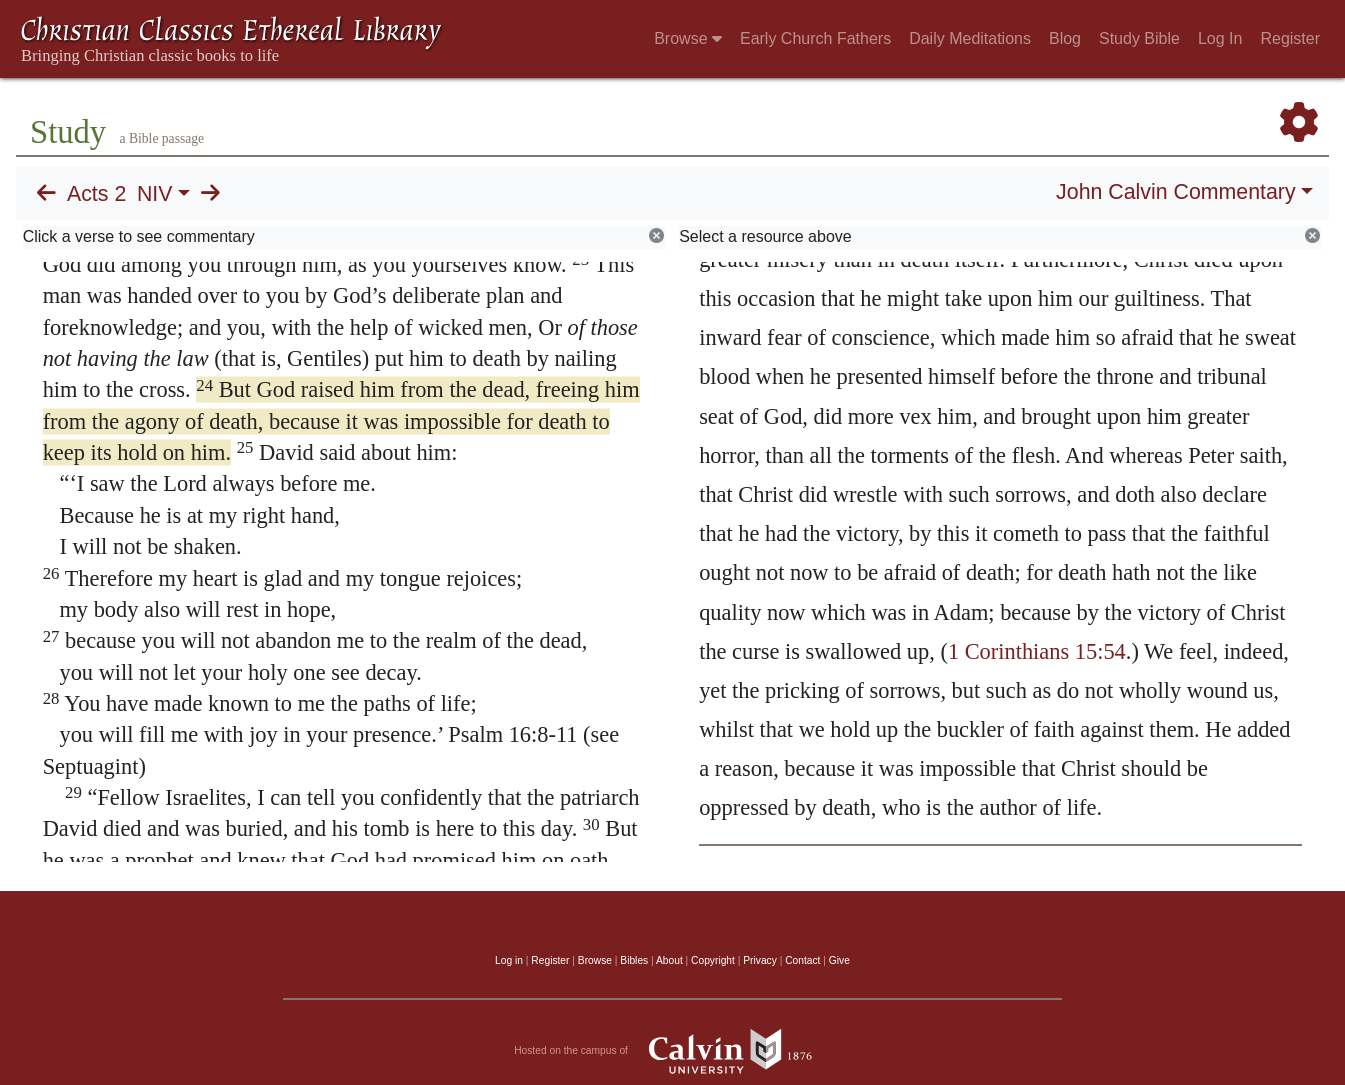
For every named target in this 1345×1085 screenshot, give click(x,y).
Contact (802, 960)
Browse (688, 38)
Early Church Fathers (815, 38)
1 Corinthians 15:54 (1037, 651)
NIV (155, 194)
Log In (1220, 38)
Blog (1065, 38)
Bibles (634, 960)
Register (1290, 38)
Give (839, 960)
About (669, 960)
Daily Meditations (970, 38)
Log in (509, 960)
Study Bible (1139, 38)
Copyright (713, 960)
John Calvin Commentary (1175, 192)
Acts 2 (96, 194)
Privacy (760, 960)
